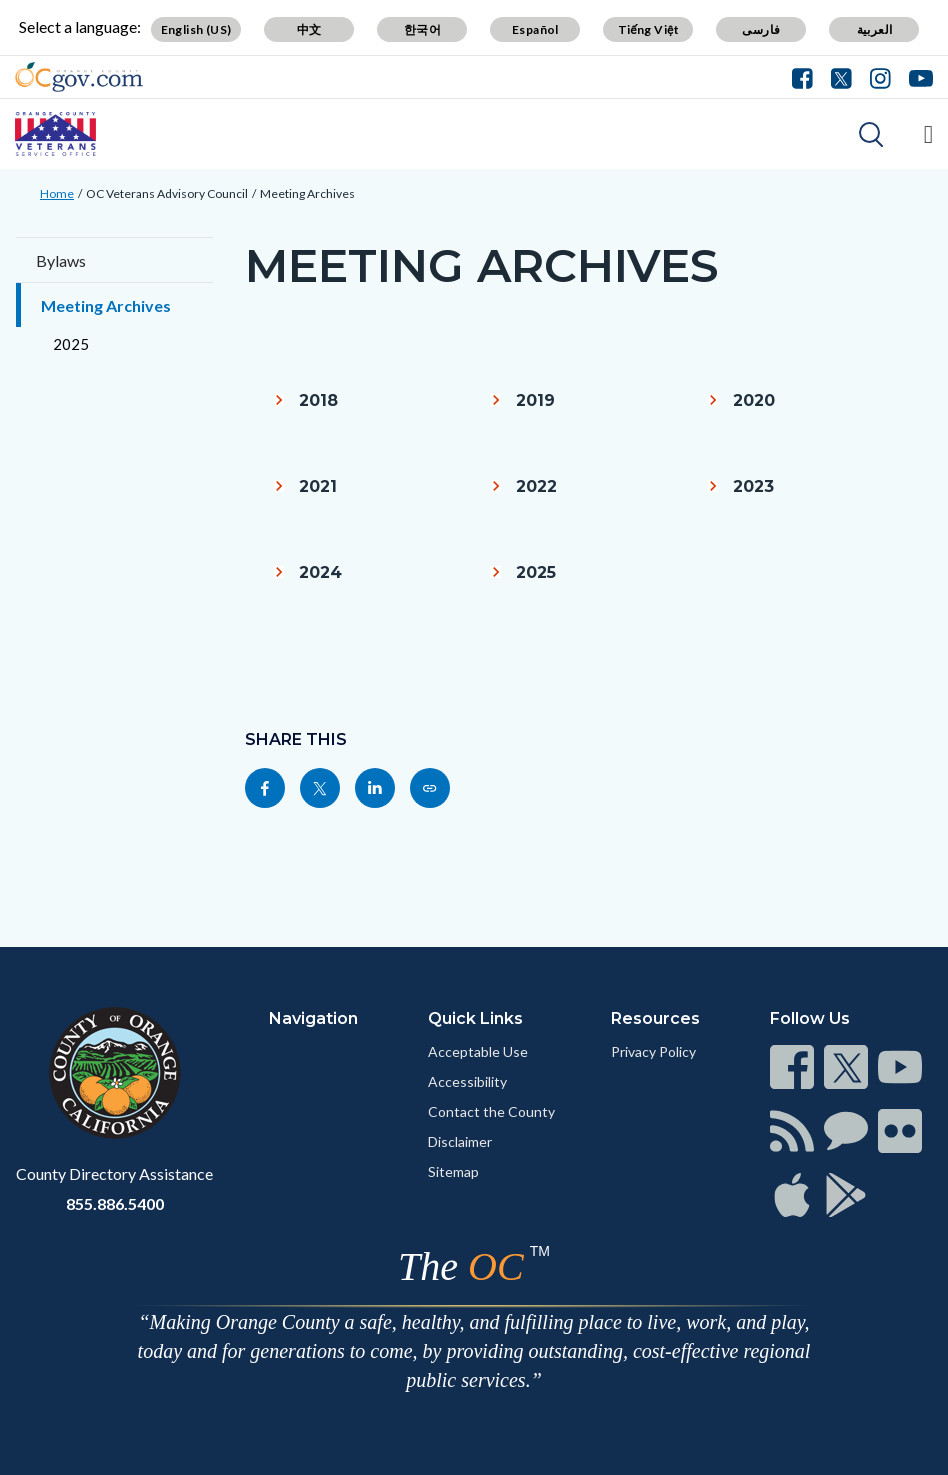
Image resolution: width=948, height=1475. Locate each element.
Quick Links (475, 1018)
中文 (309, 29)
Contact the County (491, 1111)
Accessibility (467, 1081)
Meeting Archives (307, 193)
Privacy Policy (653, 1051)
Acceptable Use (478, 1051)
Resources (655, 1018)
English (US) (196, 29)
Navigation (313, 1018)
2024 (320, 572)
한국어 (422, 29)
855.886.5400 (115, 1203)
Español (535, 29)
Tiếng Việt (649, 29)
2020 (754, 400)
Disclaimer (460, 1141)
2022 (536, 486)
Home (57, 193)
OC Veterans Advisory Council (167, 193)
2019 (535, 400)
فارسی (761, 29)
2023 (753, 486)
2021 (318, 486)
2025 (71, 344)
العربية (875, 29)
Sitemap (453, 1171)
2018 (318, 400)
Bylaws (61, 260)
